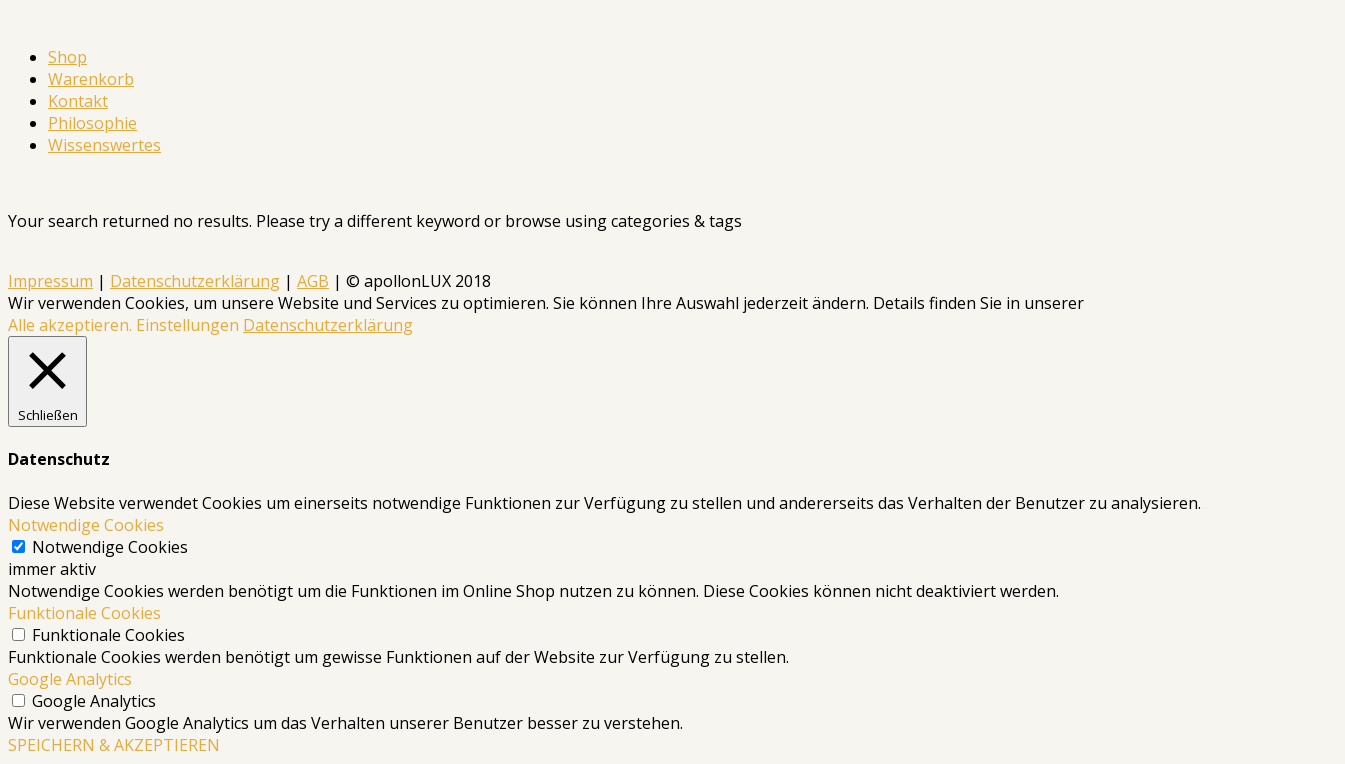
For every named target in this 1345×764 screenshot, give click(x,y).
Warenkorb (91, 79)
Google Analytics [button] (70, 679)
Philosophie (92, 123)
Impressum (50, 281)
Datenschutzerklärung (195, 281)
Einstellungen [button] (187, 325)
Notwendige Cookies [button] (86, 525)
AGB (313, 281)
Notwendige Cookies (110, 547)
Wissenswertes (104, 145)
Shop (67, 57)
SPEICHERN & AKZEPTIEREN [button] (114, 745)
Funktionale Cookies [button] (84, 613)
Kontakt (78, 101)
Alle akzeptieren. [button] (70, 325)
